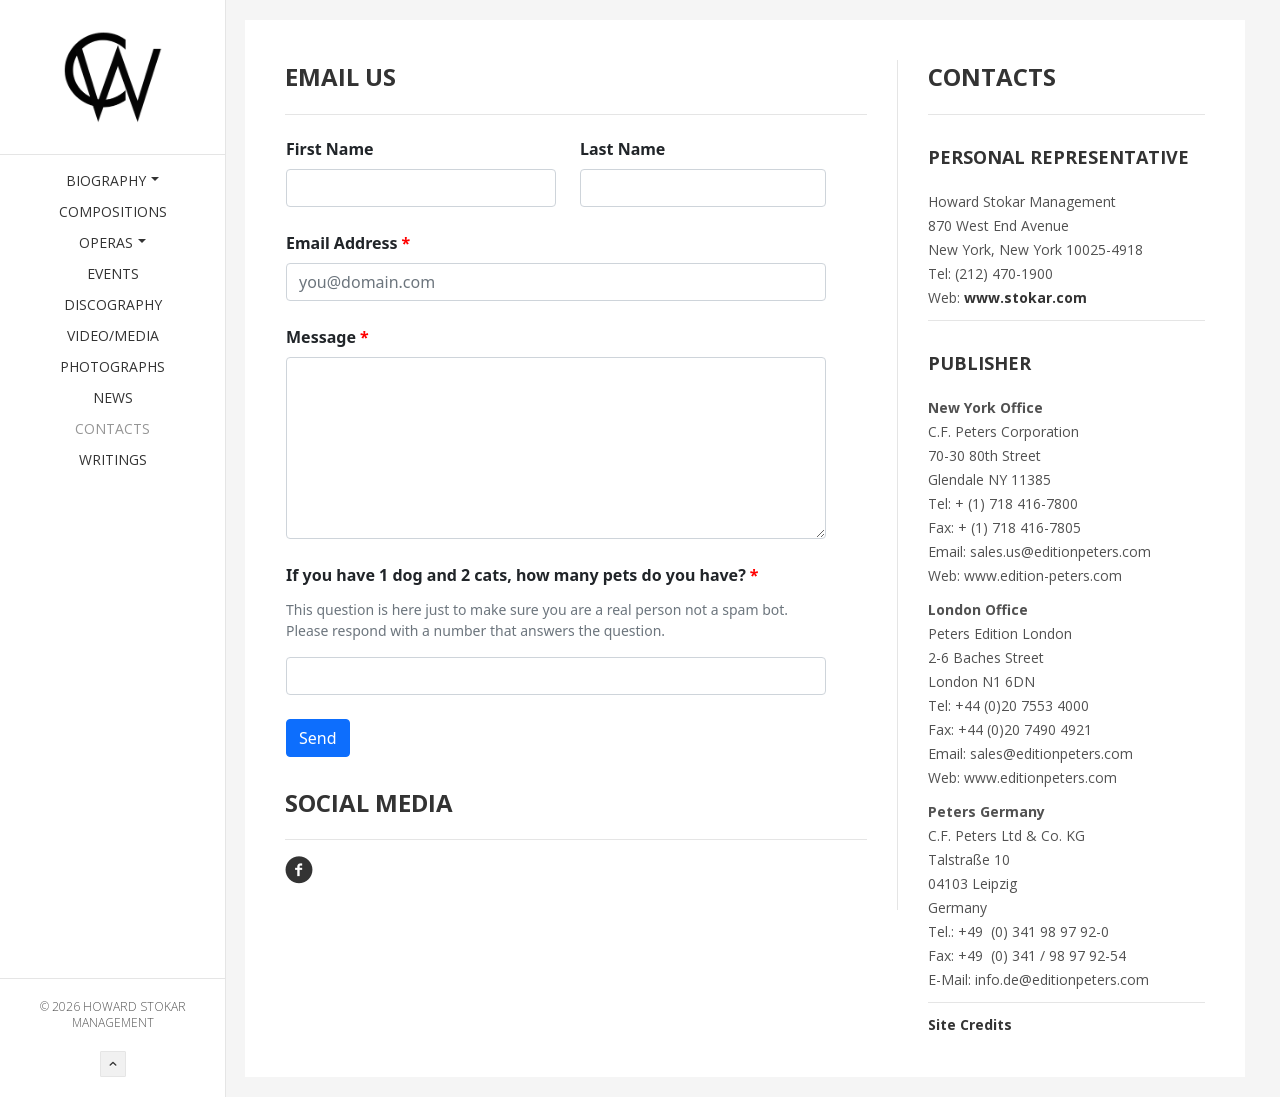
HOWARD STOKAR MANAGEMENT (129, 1014)
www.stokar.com (1025, 297)
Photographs (112, 366)
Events (113, 273)
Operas (112, 242)
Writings (113, 459)
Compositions (113, 211)
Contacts (112, 428)
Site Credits (970, 1024)
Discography (113, 304)
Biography (112, 180)
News (113, 397)
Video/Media (113, 335)
